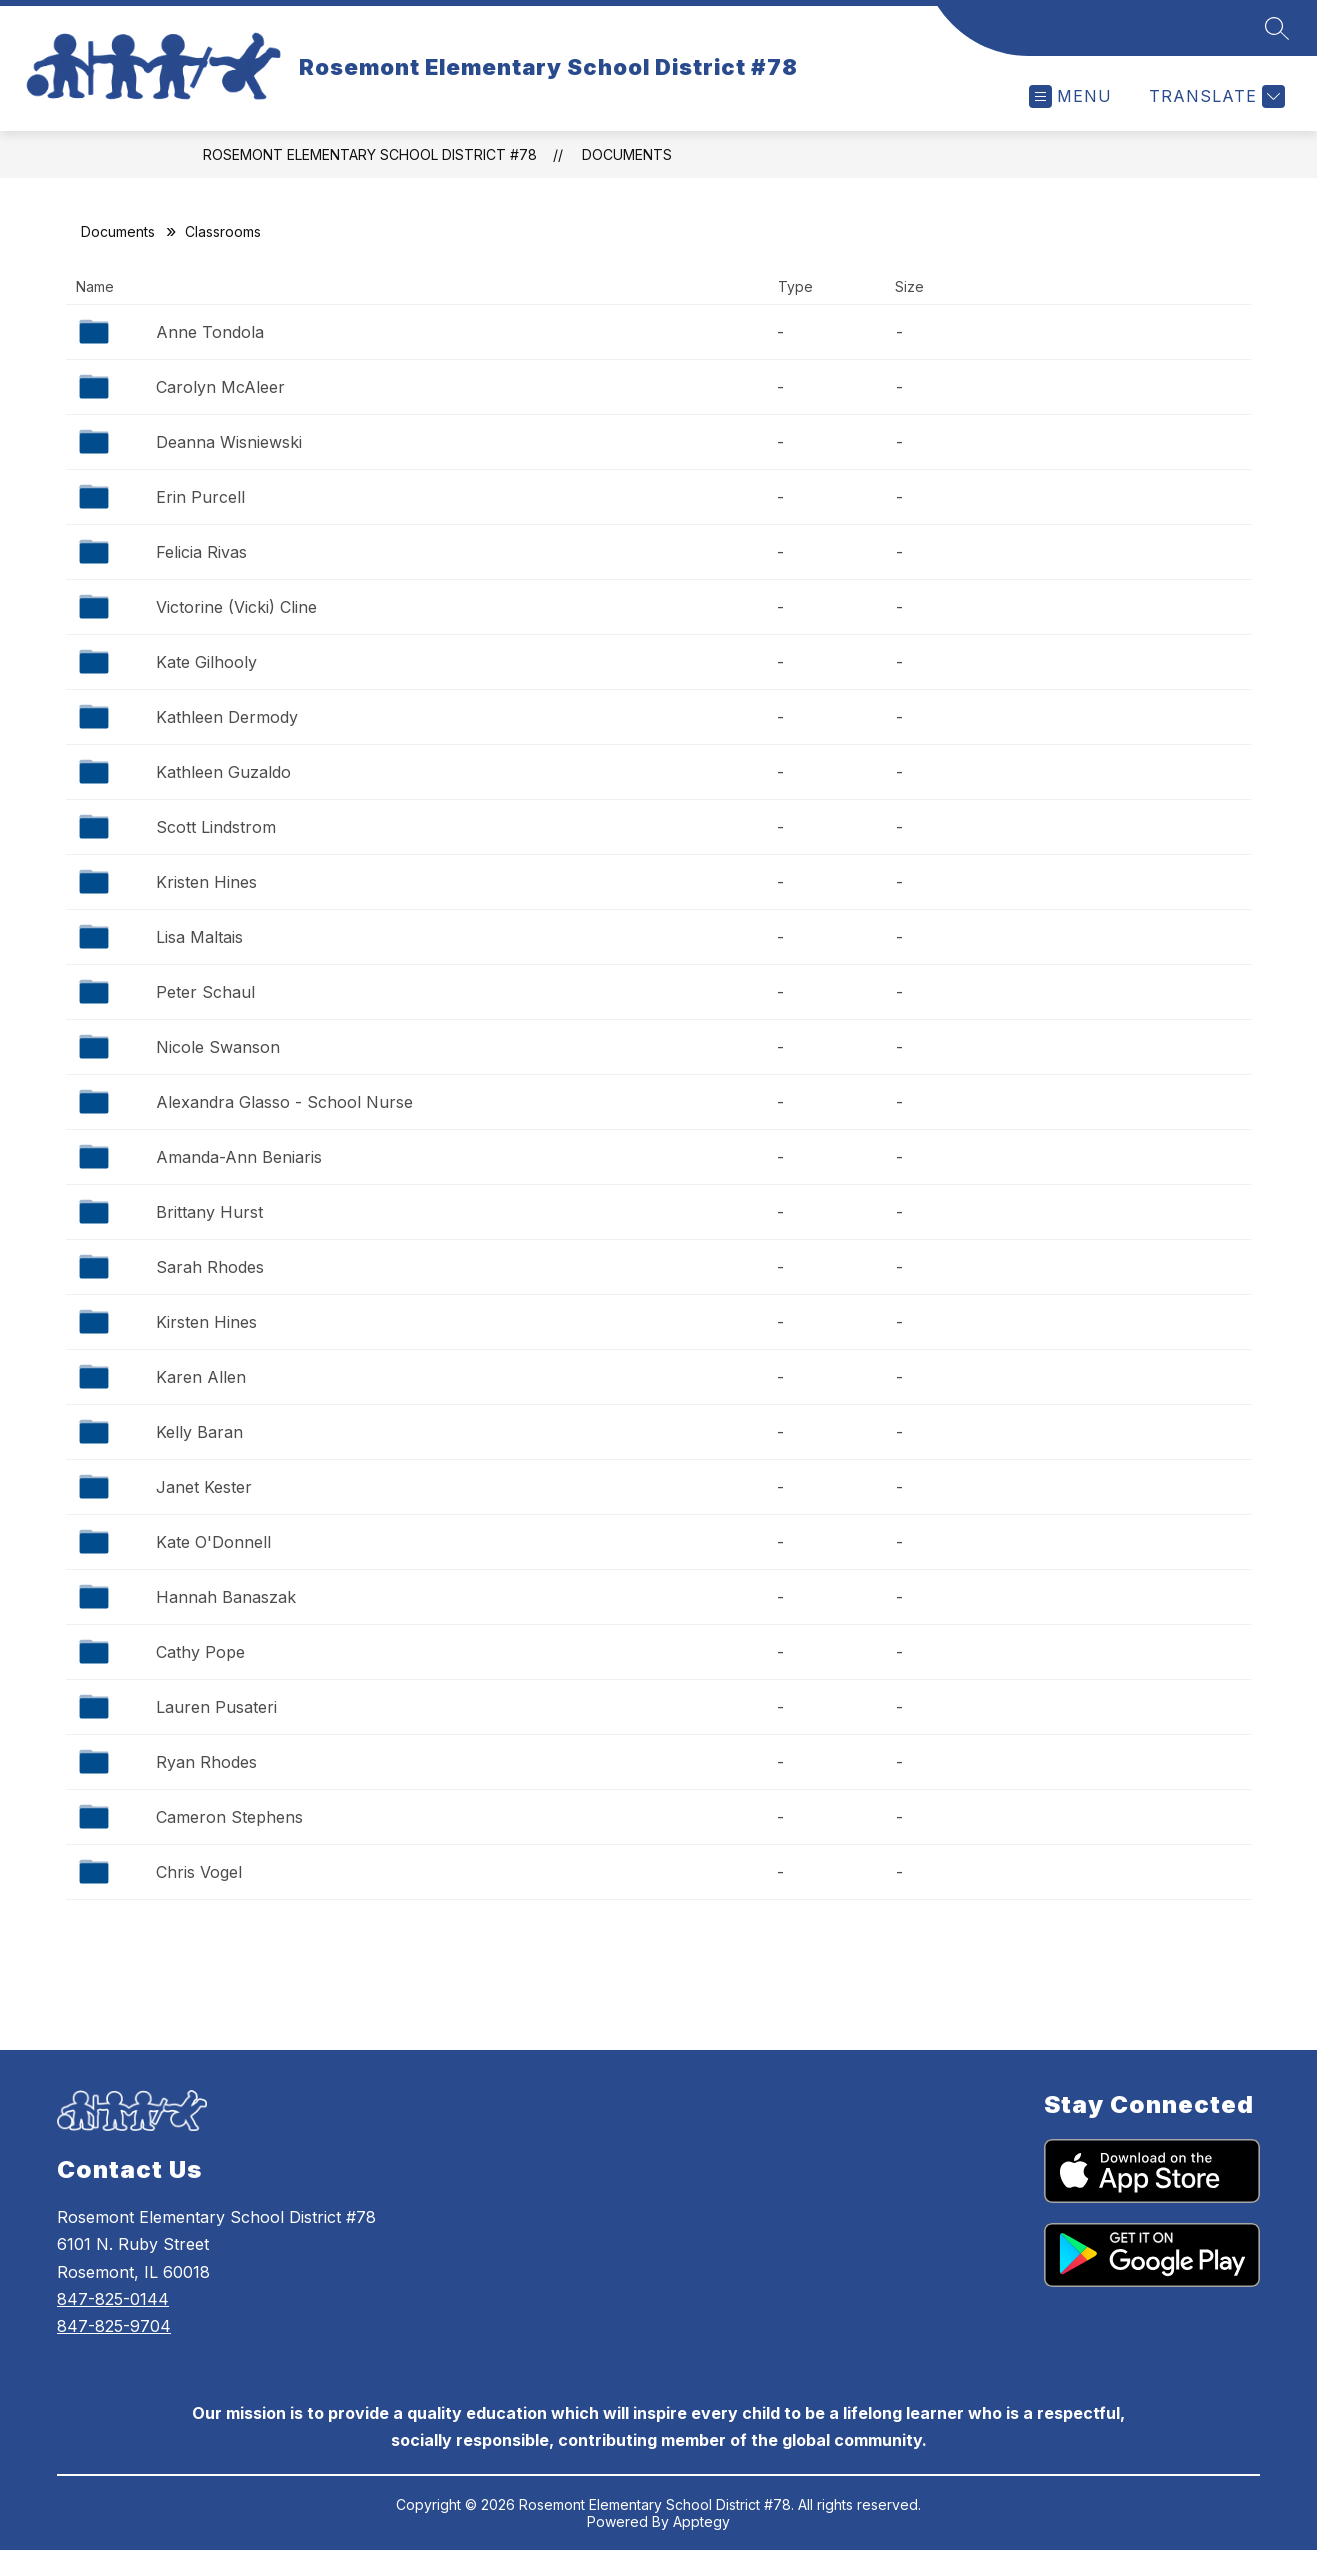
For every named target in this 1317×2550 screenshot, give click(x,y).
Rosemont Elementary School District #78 (370, 154)
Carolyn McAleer (220, 387)
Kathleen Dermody (227, 717)
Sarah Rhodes (210, 1267)
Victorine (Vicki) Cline (236, 607)
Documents (627, 154)
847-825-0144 (113, 2299)
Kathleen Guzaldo (223, 772)
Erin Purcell (200, 497)
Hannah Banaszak (226, 1597)
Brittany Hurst (209, 1212)
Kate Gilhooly (206, 662)
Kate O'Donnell (213, 1542)
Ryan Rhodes (206, 1762)
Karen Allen (201, 1377)
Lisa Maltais (199, 937)
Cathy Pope (200, 1652)
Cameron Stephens (229, 1817)
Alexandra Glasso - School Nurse (284, 1102)
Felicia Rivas (201, 552)
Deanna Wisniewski (229, 442)
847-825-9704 (114, 2326)
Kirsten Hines (206, 1322)
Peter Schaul (205, 992)
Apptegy (701, 2521)
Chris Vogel (199, 1872)
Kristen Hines (206, 882)
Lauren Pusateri (216, 1707)
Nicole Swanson (218, 1047)
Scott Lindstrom (216, 827)
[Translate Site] (1214, 96)
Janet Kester (204, 1487)
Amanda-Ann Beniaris (239, 1157)
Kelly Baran (199, 1432)
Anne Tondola (210, 332)
